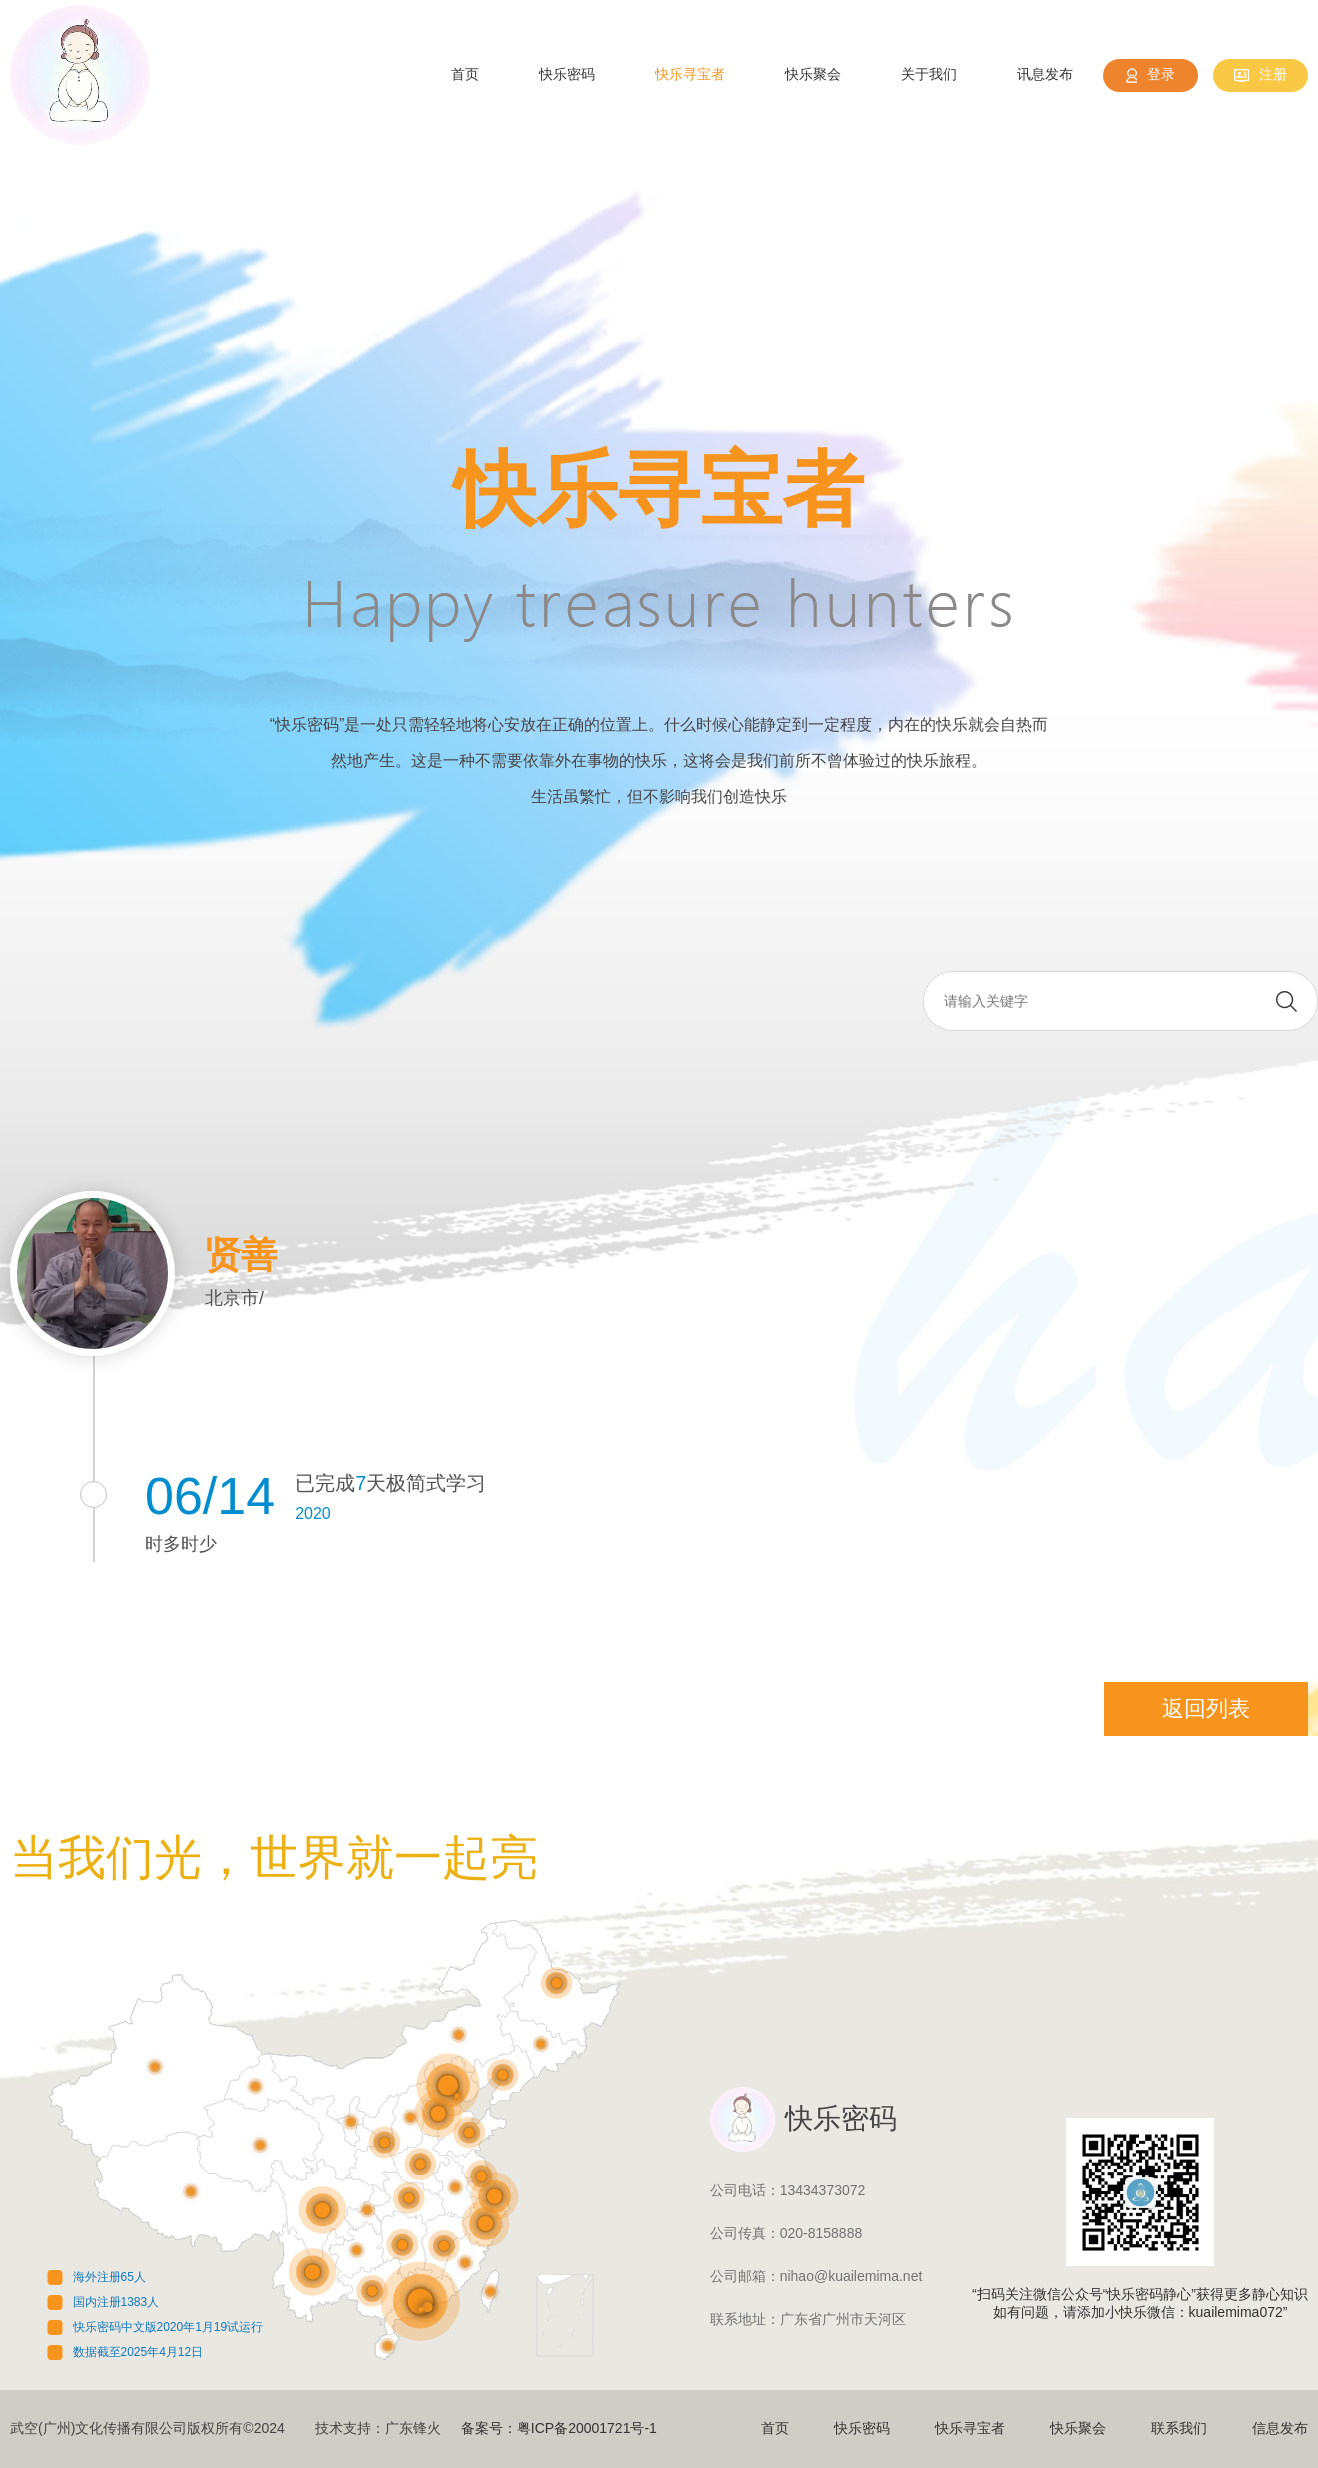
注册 (1260, 74)
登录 (1150, 74)
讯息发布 (1045, 74)
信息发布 (1280, 2428)
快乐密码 (567, 74)
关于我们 (929, 74)
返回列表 (1206, 1708)
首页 (465, 74)
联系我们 (1179, 2428)
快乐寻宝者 (690, 74)
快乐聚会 (813, 74)
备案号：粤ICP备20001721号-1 (559, 2428)
